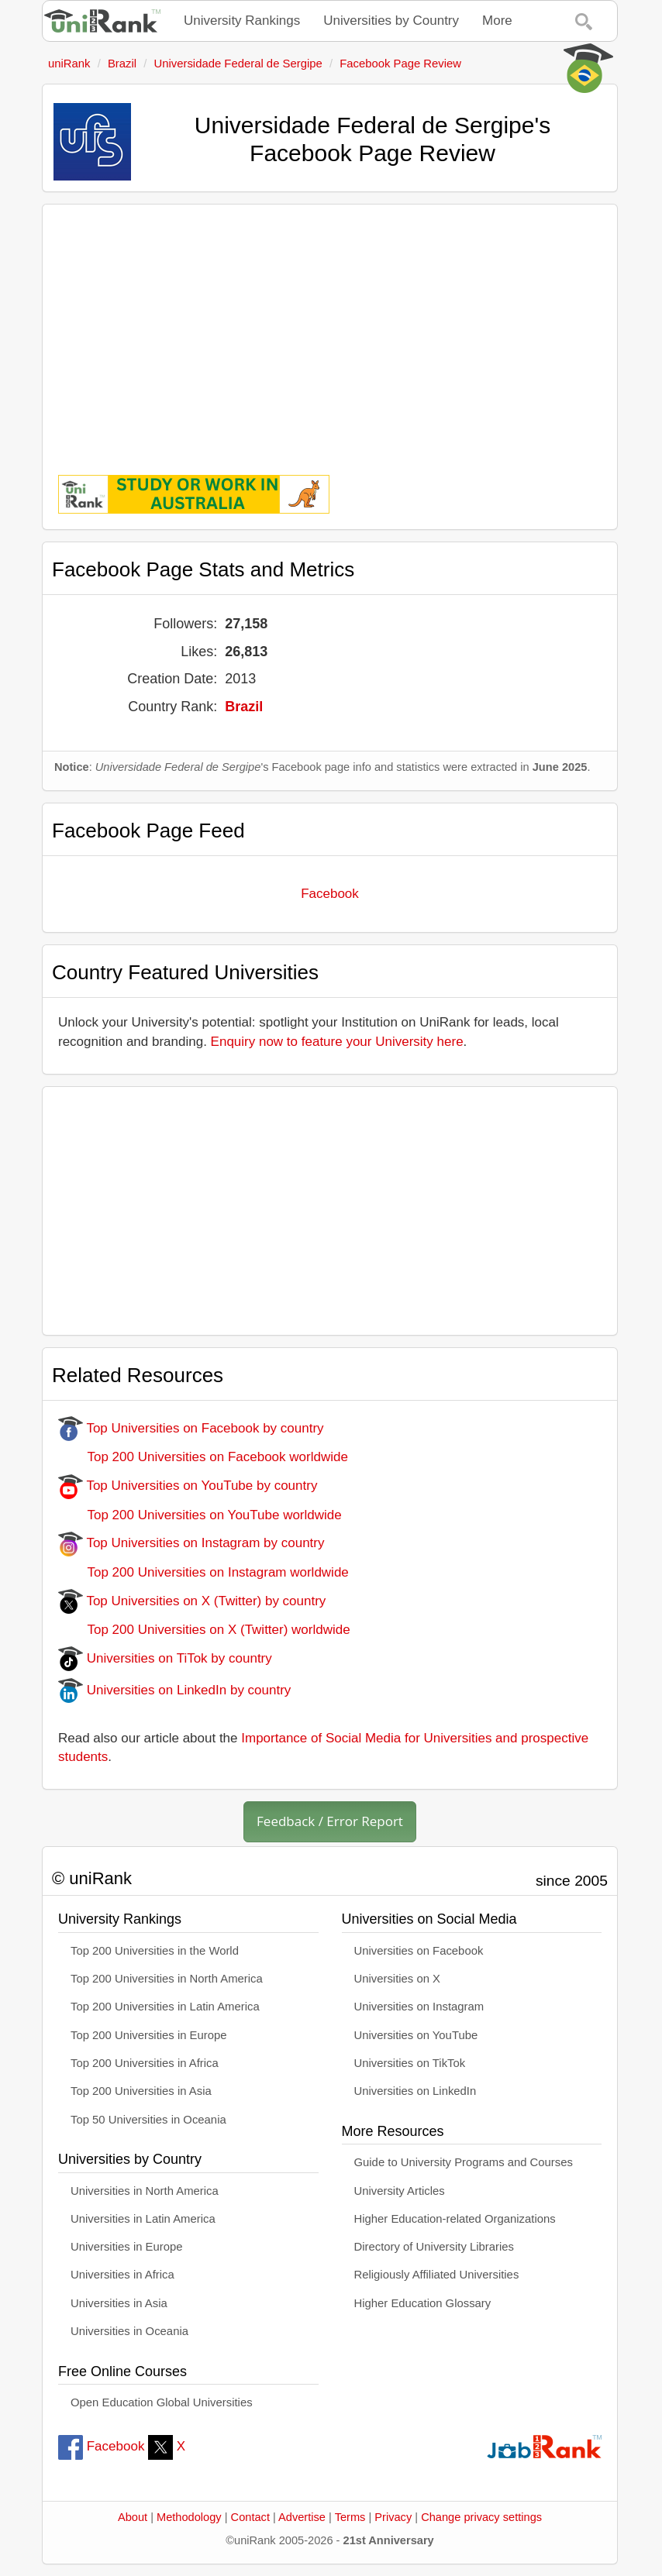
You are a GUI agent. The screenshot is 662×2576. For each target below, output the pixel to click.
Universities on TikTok (410, 2063)
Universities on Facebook (419, 1951)
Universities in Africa (122, 2274)
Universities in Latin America (143, 2219)
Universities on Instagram (419, 2006)
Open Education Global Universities (162, 2402)
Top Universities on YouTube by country (187, 1485)
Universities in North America (145, 2191)
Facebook (330, 893)
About (132, 2517)
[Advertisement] (330, 328)
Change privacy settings (481, 2517)
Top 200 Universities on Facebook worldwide (203, 1457)
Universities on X (397, 1978)
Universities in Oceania (129, 2331)
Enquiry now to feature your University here (337, 1041)
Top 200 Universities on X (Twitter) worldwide (204, 1629)
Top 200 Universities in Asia (141, 2091)
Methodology (189, 2517)
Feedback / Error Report (330, 1821)
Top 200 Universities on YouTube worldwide (200, 1515)
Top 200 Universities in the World (155, 1951)
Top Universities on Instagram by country (191, 1543)
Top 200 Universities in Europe (149, 2035)
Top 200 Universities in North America (167, 1978)
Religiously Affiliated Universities (436, 2274)
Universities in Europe (127, 2247)
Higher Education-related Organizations (455, 2219)
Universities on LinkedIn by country (174, 1690)
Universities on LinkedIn (415, 2091)
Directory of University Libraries (434, 2247)
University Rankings (242, 20)
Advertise (302, 2517)
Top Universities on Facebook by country (191, 1428)
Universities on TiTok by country (165, 1658)
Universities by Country (391, 20)
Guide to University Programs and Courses (463, 2162)
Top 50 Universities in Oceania (148, 2119)
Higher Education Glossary (422, 2303)
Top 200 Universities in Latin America (165, 2006)
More (497, 20)
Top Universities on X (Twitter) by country (192, 1601)
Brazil (244, 706)
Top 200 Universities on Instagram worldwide (203, 1572)
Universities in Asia (119, 2303)
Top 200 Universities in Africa (145, 2063)
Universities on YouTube (416, 2035)
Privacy (393, 2517)
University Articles (399, 2191)
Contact (250, 2517)
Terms (350, 2517)
